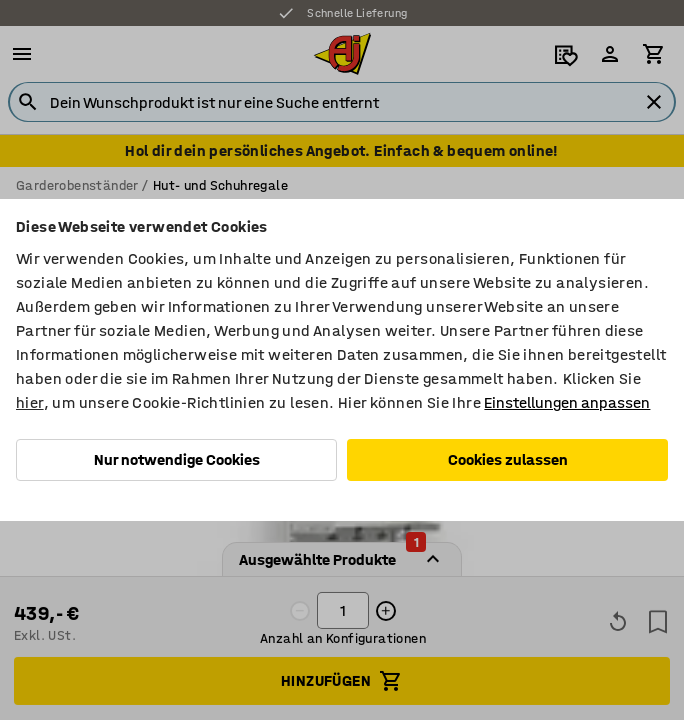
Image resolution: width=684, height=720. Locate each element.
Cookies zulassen (508, 459)
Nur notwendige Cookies (177, 459)
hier (30, 402)
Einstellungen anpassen (567, 402)
